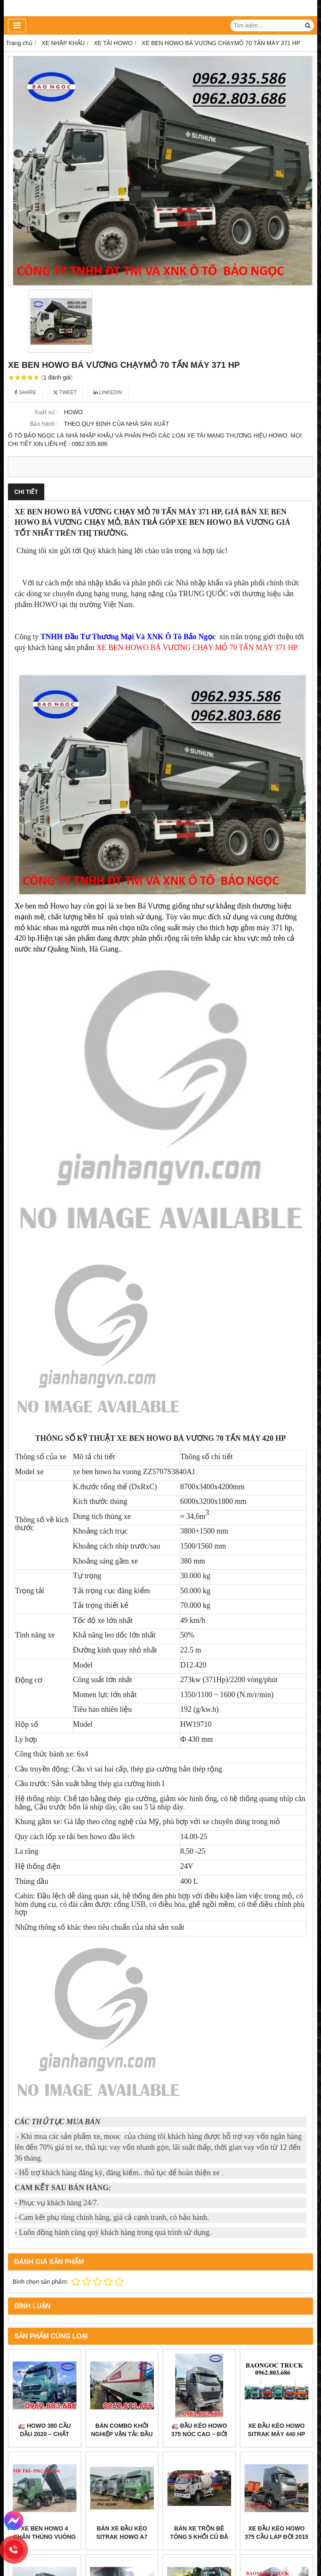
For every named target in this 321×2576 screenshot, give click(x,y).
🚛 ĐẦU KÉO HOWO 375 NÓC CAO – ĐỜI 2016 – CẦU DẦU (199, 2434)
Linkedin (108, 392)
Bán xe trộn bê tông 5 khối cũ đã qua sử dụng (199, 2473)
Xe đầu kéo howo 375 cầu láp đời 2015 (276, 2468)
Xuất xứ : (46, 412)
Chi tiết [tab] (26, 491)
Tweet (65, 392)
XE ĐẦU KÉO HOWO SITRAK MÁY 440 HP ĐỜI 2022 (276, 2434)
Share (25, 392)
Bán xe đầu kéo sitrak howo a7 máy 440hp (121, 2536)
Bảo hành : (44, 423)
